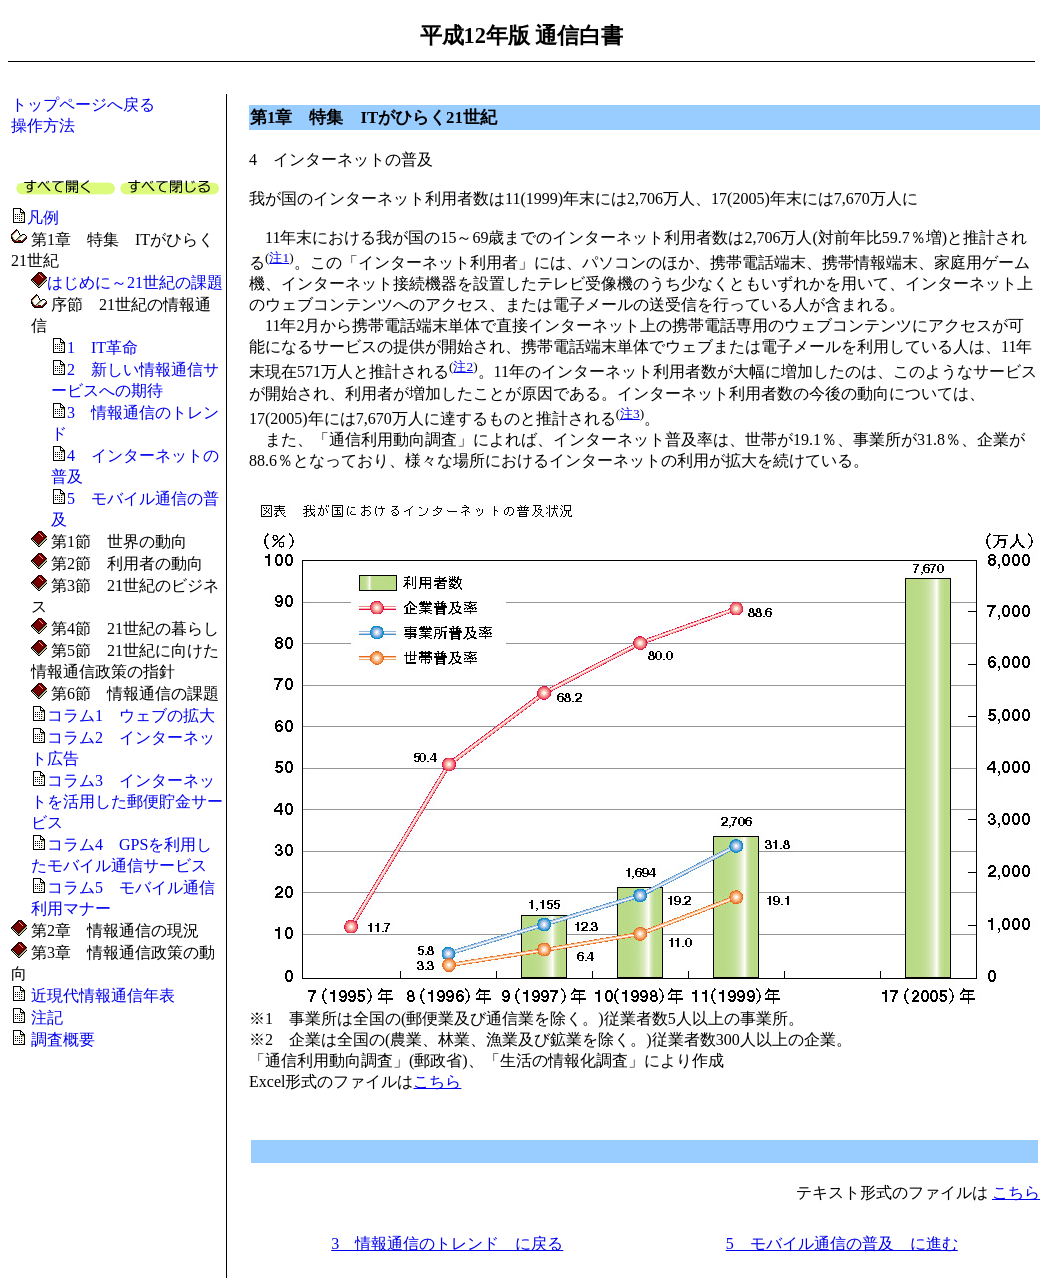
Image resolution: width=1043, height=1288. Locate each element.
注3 (630, 413)
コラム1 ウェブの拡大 (131, 715)
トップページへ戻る (83, 104)
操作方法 (43, 125)
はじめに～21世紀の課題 (135, 282)
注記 (47, 1017)
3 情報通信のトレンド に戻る (447, 1243)
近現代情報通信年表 (103, 995)
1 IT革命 (102, 347)
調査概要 (63, 1039)
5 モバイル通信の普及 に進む (842, 1243)
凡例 (43, 217)
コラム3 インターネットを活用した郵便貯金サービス (127, 801)
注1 (279, 257)
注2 (463, 366)
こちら (437, 1081)
